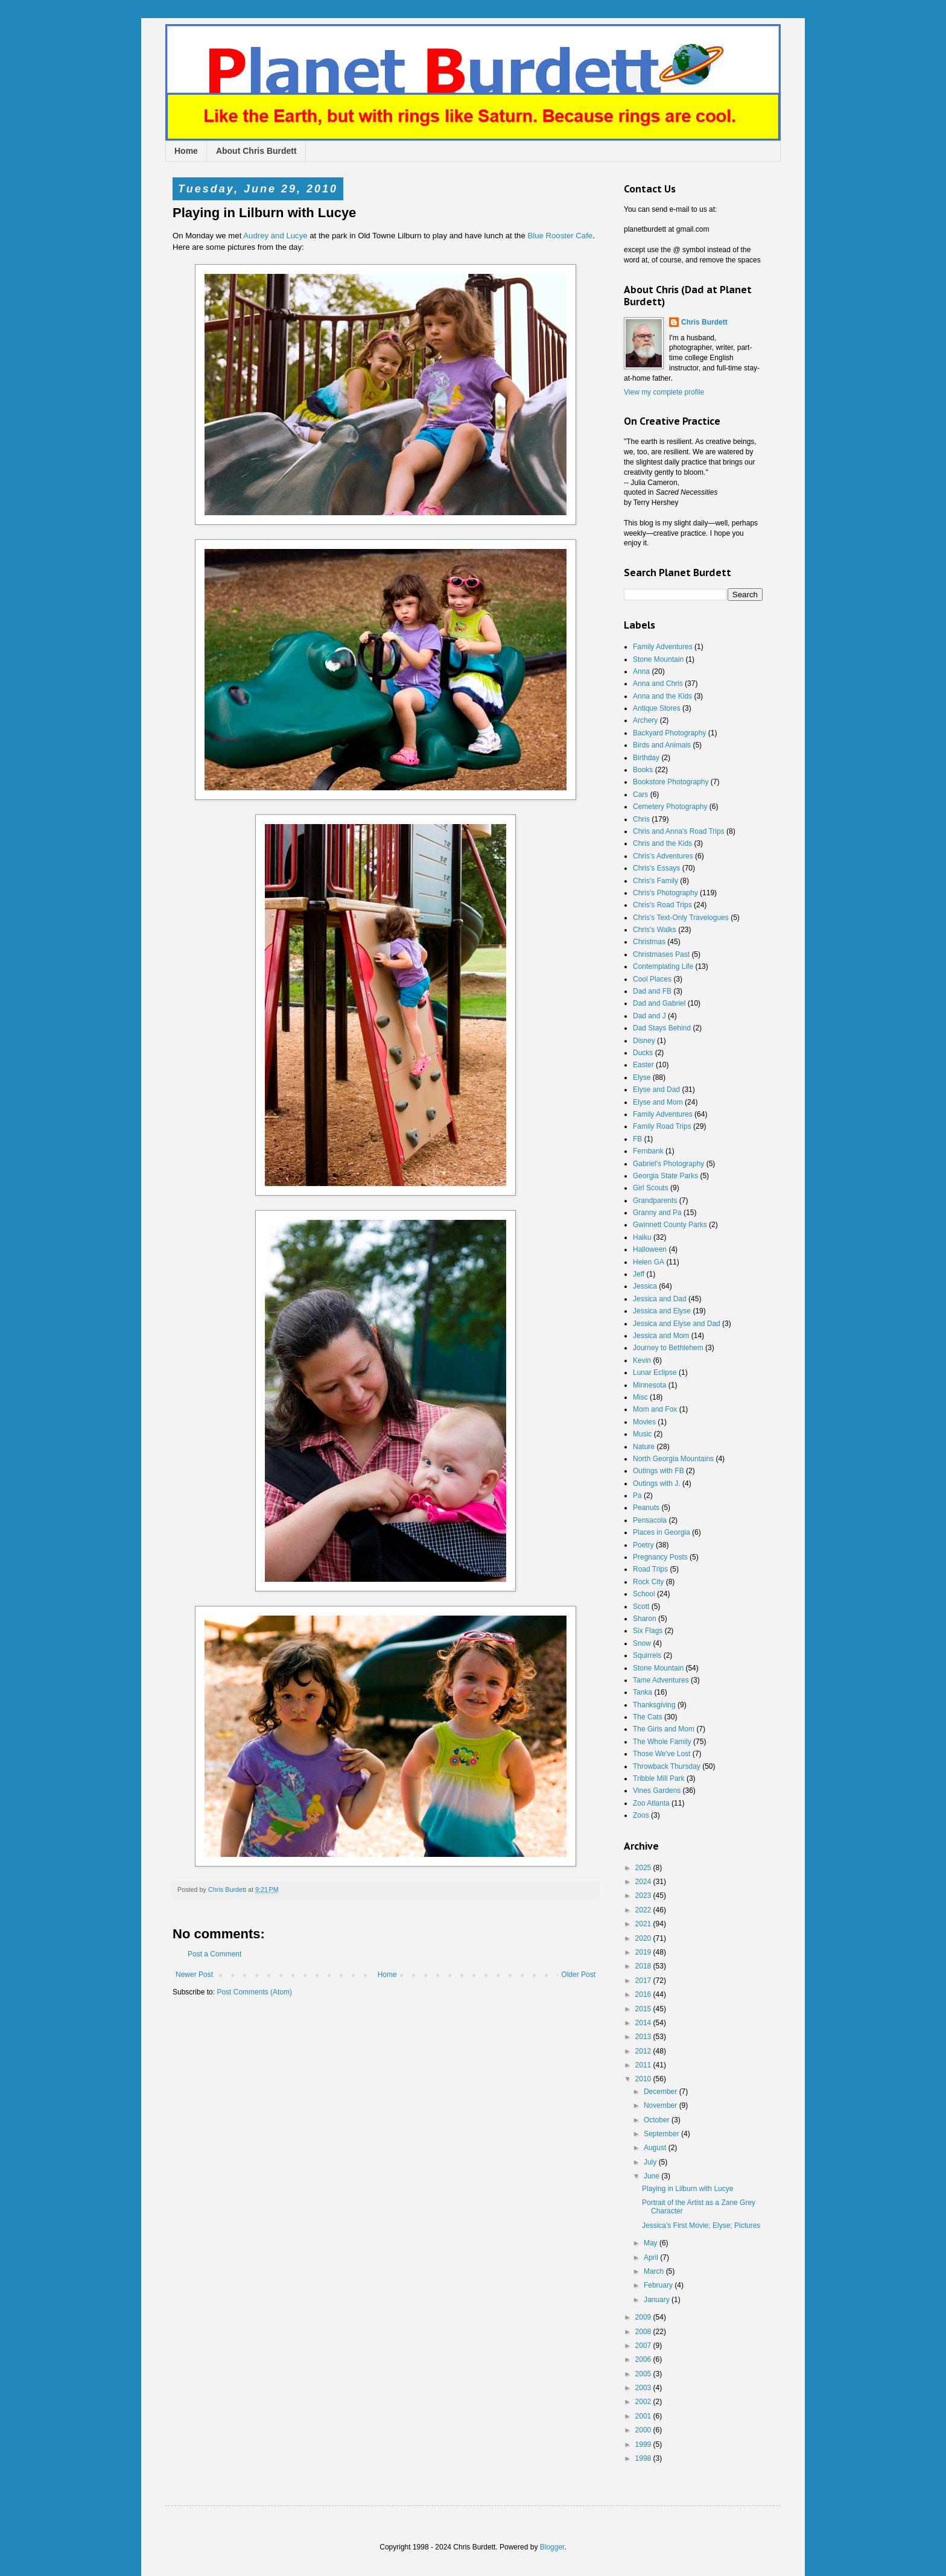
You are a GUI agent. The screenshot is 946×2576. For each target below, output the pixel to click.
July (651, 2162)
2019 (644, 1952)
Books (643, 770)
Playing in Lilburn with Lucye (687, 2188)
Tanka (642, 1692)
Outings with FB (658, 1471)
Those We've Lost (661, 1754)
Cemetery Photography (670, 806)
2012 (644, 2051)
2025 (644, 1868)
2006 (644, 2359)
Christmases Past (661, 954)
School (644, 1594)
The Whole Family (662, 1741)
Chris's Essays (656, 868)
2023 (644, 1895)
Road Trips (650, 1569)
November (661, 2105)
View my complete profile (664, 392)
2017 (644, 1980)
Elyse (641, 1077)
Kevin (642, 1360)
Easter (643, 1065)
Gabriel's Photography (668, 1164)
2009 (644, 2317)
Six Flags (647, 1630)
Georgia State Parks (665, 1176)
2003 (644, 2388)
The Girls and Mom (663, 1729)
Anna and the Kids (662, 696)
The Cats (647, 1717)
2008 (644, 2331)
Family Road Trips (662, 1126)
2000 (644, 2430)
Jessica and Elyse (662, 1311)
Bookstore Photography (670, 782)
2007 (644, 2345)
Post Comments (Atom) (254, 1992)
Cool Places (652, 979)
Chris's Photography (665, 893)
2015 (644, 2009)
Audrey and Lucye (275, 235)
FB (637, 1139)
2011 (644, 2065)
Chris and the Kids (662, 843)
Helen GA (648, 1262)
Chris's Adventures (663, 856)
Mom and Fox (655, 1409)
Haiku (642, 1237)
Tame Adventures (661, 1680)
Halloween (650, 1249)
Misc (640, 1397)
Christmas (649, 941)
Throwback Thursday (666, 1766)
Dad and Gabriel (659, 1003)
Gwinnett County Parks (670, 1224)
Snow (642, 1643)
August (656, 2147)
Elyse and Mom (658, 1102)
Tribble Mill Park (659, 1778)
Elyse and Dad (656, 1089)
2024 (644, 1881)
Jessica (645, 1286)
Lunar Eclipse (655, 1372)
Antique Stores (657, 708)
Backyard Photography (669, 733)
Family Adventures (663, 646)
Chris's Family (655, 881)
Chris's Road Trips (662, 905)
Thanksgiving (654, 1705)
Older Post (578, 1974)
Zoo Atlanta (651, 1803)
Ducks (643, 1052)
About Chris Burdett (256, 151)
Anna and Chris (658, 683)
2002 (644, 2401)
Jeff (638, 1274)
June (652, 2176)
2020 (644, 1938)
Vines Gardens (657, 1790)
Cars (640, 794)
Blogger (552, 2547)
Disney (644, 1040)
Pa (637, 1495)
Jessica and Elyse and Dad (676, 1323)
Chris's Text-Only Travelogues (681, 917)
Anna (641, 671)
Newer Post (194, 1974)
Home (186, 151)
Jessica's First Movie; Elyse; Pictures (701, 2225)
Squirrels (647, 1655)
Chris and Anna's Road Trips (679, 831)
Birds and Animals (662, 745)
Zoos (641, 1815)
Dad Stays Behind (662, 1028)
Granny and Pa (657, 1212)
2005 (644, 2374)
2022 (644, 1910)
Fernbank (648, 1151)
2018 (644, 1966)
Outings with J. (657, 1483)
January (657, 2299)
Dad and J (649, 1016)
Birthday (646, 757)
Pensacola (650, 1520)
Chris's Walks (654, 929)
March (655, 2271)
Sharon (644, 1618)
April (652, 2257)
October (657, 2120)
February (659, 2285)
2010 (644, 2079)
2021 (644, 1924)
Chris (641, 819)
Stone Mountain (658, 659)
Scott (641, 1606)
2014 (644, 2023)
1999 (644, 2444)
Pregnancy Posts (660, 1557)
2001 (644, 2416)
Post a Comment (214, 1954)
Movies (644, 1422)
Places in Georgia (661, 1532)
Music (642, 1434)
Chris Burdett (704, 322)
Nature (644, 1446)
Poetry (643, 1545)
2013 (644, 2036)
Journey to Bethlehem (668, 1348)
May (651, 2243)
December (661, 2091)
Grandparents (655, 1200)
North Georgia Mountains (673, 1459)
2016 (644, 1994)
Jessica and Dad (660, 1299)
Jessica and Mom (661, 1335)
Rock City (648, 1582)
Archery (645, 720)
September (662, 2134)
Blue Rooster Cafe (559, 235)
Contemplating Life (663, 966)
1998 (644, 2458)
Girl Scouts (650, 1188)
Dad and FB (652, 991)
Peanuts (646, 1507)
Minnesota (649, 1385)
